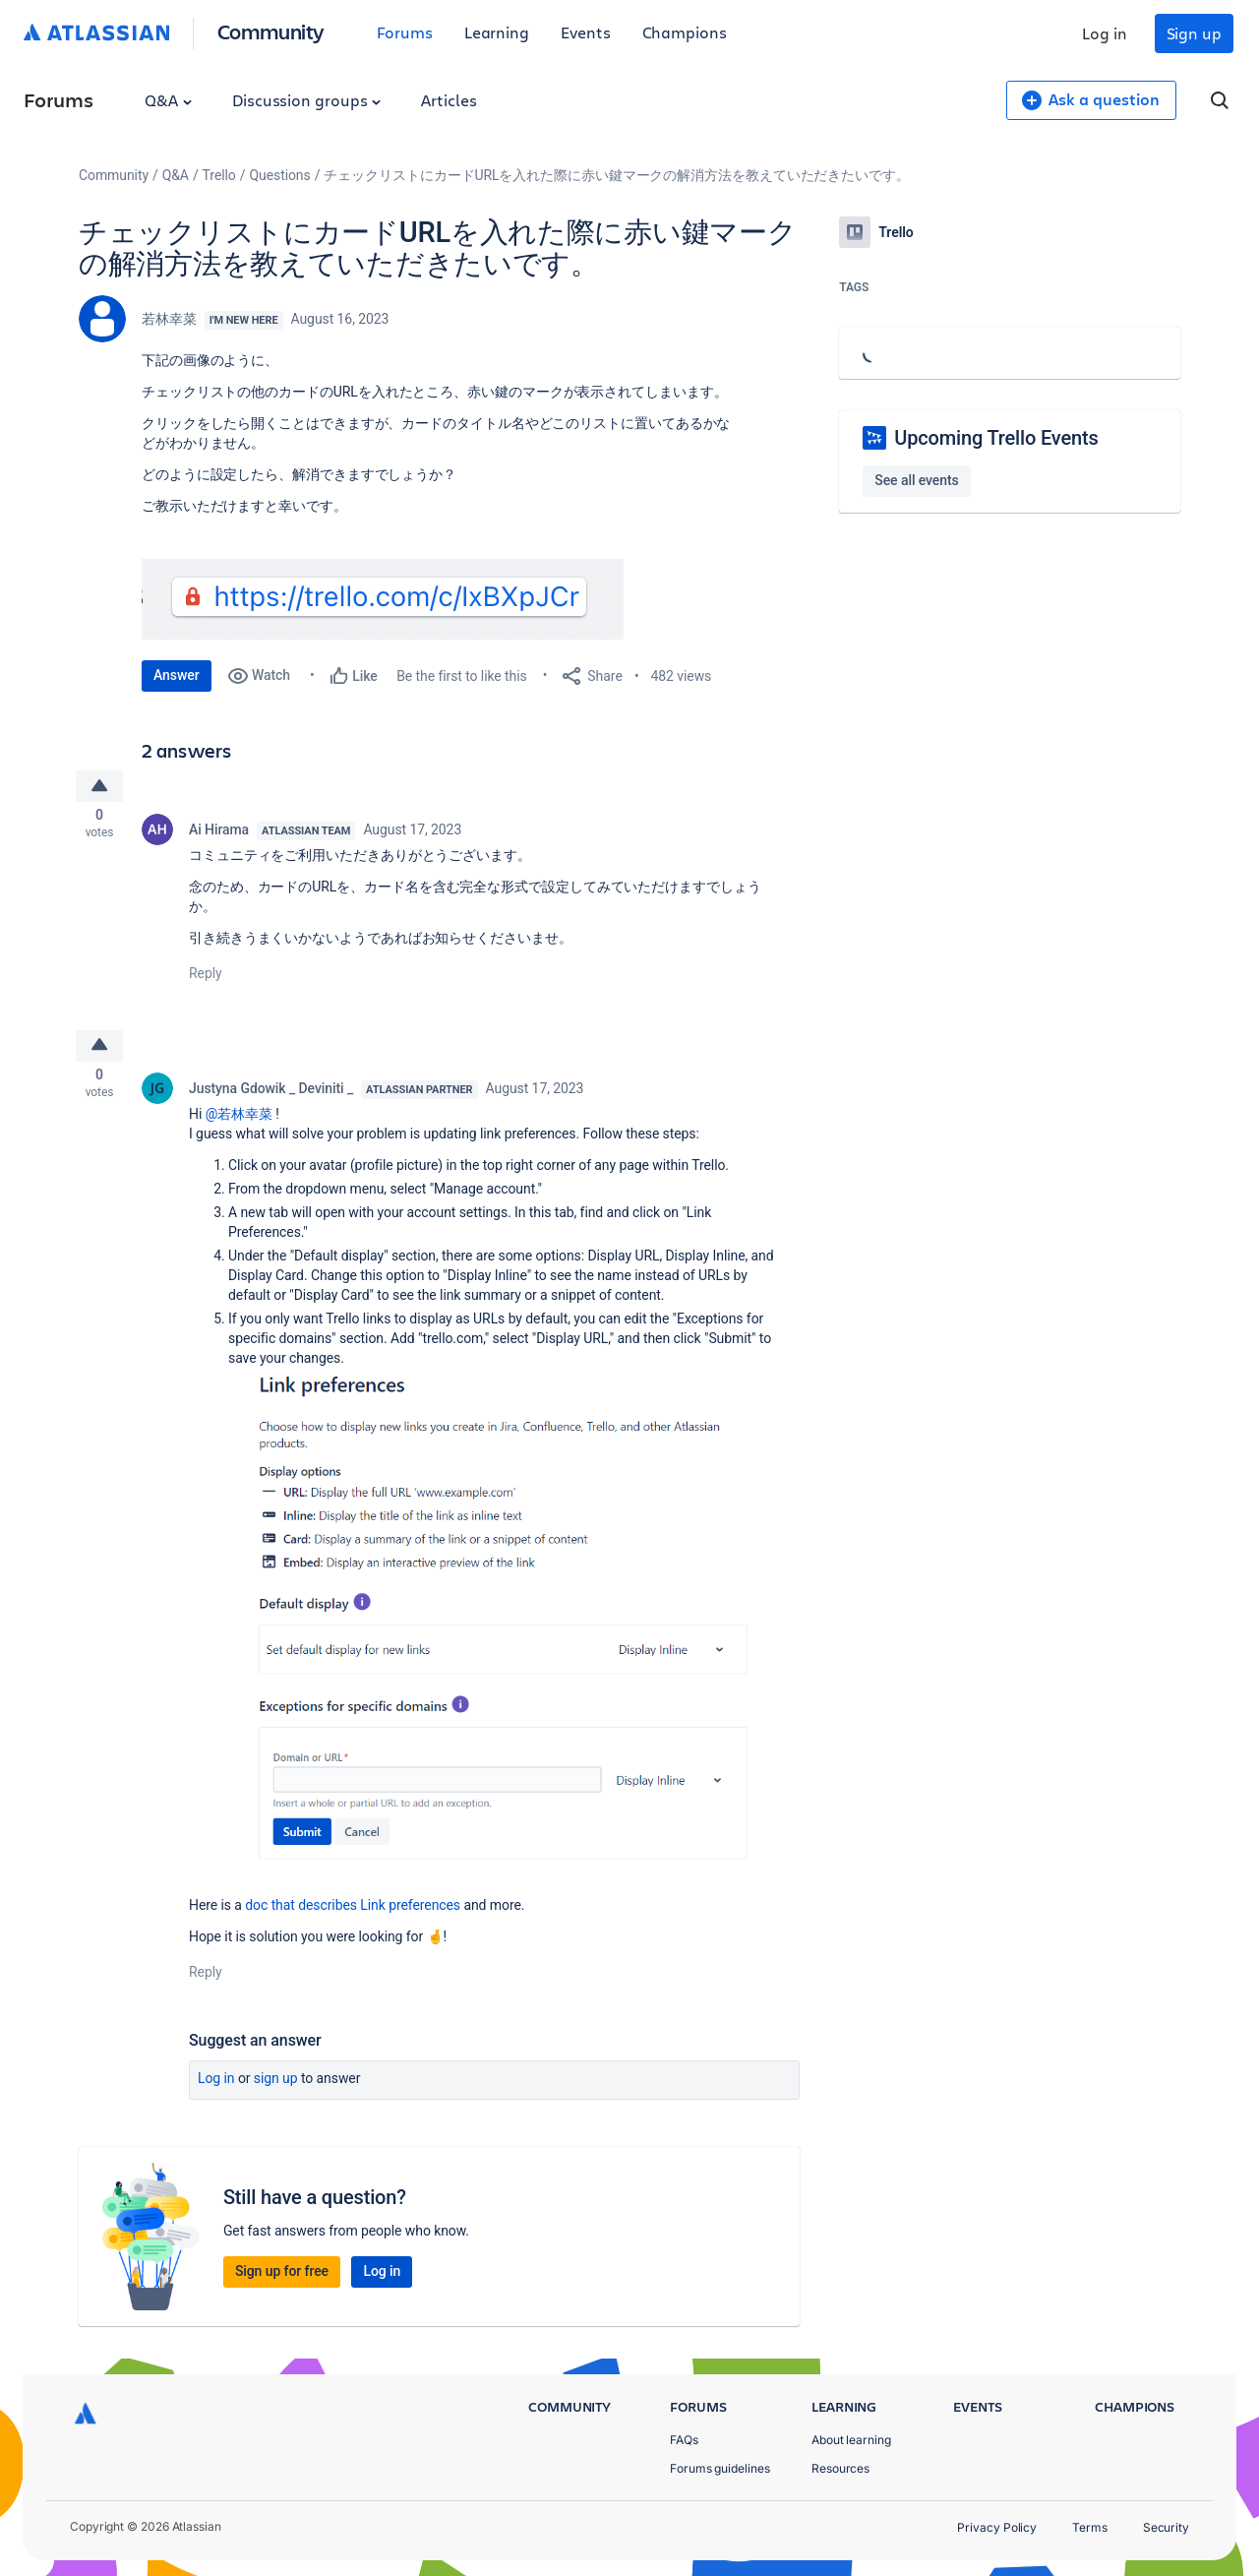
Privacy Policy (997, 2527)
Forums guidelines (720, 2468)
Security (1166, 2527)
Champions (684, 32)
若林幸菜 (169, 319)
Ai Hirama (219, 833)
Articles (448, 100)
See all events (916, 480)
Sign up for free (282, 2280)
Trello (219, 175)
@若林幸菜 (239, 1123)
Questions (279, 175)
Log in (1104, 33)
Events (586, 32)
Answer (176, 675)
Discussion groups (307, 100)
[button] (383, 599)
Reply (205, 977)
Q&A (168, 100)
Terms (1090, 2527)
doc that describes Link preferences (352, 1914)
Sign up (1194, 33)
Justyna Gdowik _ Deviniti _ (271, 1097)
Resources (840, 2468)
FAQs (684, 2439)
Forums (405, 32)
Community (271, 31)
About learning (851, 2439)
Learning (496, 32)
